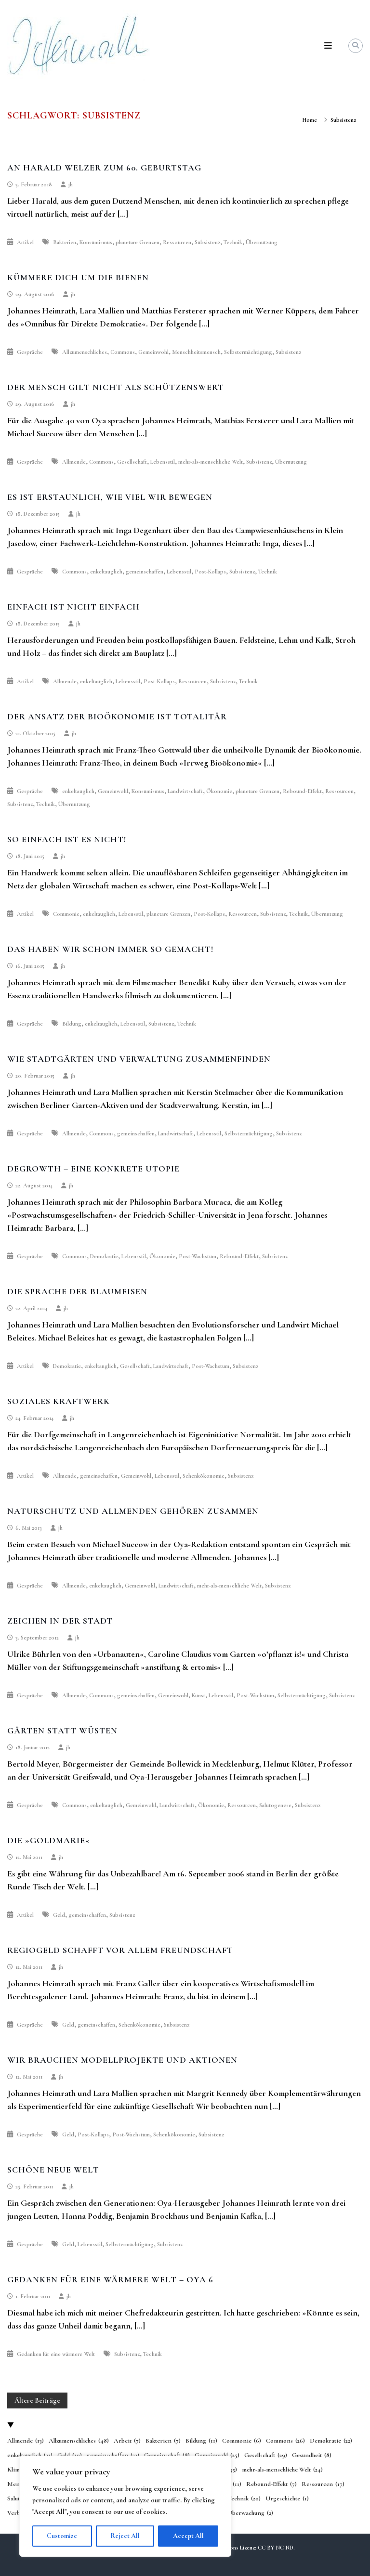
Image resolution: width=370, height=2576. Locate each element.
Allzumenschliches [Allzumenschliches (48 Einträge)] (79, 2441)
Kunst (198, 1695)
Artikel (25, 242)
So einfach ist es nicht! (66, 839)
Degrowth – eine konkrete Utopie (93, 1168)
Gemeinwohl (153, 352)
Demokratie (104, 1256)
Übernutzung (262, 242)
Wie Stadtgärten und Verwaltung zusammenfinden (139, 1059)
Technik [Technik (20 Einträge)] (244, 2499)
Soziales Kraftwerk (58, 1401)
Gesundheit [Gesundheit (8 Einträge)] (311, 2455)
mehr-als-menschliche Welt (210, 461)
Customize (62, 2536)
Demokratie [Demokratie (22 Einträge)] (331, 2441)
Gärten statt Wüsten (62, 1730)
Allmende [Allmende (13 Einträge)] (25, 2441)
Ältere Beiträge (37, 2400)
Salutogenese (275, 1805)
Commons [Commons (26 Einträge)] (285, 2441)
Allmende (74, 461)
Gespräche (30, 352)
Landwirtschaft (185, 791)
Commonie (66, 914)
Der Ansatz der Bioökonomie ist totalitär (117, 716)
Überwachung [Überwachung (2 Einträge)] (250, 2513)
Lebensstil (162, 461)
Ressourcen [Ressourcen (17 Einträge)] (323, 2484)
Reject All (125, 2536)
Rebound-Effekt (302, 791)
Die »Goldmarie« (48, 1840)
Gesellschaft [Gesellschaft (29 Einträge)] (265, 2455)
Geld (59, 1915)
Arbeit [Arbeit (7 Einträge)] (127, 2441)
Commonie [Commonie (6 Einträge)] (241, 2441)
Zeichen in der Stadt (60, 1620)
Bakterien (64, 242)
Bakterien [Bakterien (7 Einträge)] (163, 2441)
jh (70, 184)
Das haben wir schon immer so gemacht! (110, 949)
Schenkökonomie (204, 1475)
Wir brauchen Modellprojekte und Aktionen (122, 2060)
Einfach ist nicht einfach (73, 606)
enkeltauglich (106, 571)
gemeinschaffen (144, 571)
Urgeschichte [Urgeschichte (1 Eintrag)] (287, 2499)
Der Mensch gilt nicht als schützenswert (115, 387)
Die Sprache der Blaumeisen (77, 1291)
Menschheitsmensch (196, 352)
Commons (122, 352)
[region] (125, 2506)
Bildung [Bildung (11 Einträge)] (201, 2441)
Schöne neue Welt (53, 2169)
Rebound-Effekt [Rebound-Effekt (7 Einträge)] (271, 2484)
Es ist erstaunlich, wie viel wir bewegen (109, 497)
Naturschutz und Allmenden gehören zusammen (133, 1511)
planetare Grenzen (137, 242)
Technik (233, 242)
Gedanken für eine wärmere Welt (56, 2354)
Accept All (188, 2536)
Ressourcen (177, 242)
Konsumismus (95, 242)
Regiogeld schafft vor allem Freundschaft (120, 1950)
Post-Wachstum (197, 1256)
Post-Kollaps (210, 571)
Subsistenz (207, 242)
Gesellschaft (132, 461)
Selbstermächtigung (248, 352)
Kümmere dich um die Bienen (78, 277)
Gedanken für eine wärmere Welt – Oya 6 (110, 2279)
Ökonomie (219, 791)
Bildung (71, 1023)
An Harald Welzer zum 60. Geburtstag (104, 167)
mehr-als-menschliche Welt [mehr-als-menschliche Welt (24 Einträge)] (282, 2470)
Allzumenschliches (84, 352)
